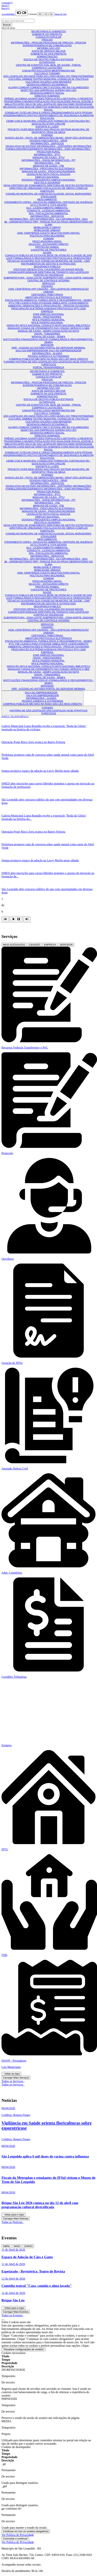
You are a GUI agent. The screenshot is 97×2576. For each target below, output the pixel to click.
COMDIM (48, 238)
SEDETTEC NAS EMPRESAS (38, 90)
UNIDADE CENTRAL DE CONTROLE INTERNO (60, 279)
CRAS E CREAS (41, 112)
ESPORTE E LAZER (47, 126)
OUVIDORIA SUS (31, 261)
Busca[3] (5, 8)
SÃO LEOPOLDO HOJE (66, 361)
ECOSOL (56, 87)
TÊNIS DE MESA (55, 132)
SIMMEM (27, 79)
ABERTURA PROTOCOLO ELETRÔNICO (48, 297)
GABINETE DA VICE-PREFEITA (48, 53)
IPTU (12, 303)
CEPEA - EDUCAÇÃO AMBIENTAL (42, 202)
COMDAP (24, 87)
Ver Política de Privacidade (17, 2534)
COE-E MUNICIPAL (26, 121)
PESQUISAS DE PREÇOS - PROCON (64, 42)
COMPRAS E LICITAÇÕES (47, 67)
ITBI (17, 303)
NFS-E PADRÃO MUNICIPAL (48, 319)
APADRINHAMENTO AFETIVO (20, 115)
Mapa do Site (61, 14)
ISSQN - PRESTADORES (47, 317)
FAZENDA (47, 135)
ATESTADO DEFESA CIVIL (28, 269)
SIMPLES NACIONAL (47, 177)
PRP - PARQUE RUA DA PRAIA (51, 221)
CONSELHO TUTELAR (18, 112)
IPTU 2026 (80, 308)
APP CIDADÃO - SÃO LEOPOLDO (51, 289)
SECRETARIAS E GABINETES (48, 31)
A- (51, 14)
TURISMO (9, 361)
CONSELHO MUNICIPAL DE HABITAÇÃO (29, 193)
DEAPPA (62, 205)
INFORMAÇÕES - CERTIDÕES (55, 146)
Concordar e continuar (15, 2538)
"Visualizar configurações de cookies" (23, 2349)
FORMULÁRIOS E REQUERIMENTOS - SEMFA (65, 300)
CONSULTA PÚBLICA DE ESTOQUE (26, 255)
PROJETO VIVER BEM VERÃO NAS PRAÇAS (34, 129)
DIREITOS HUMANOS (47, 95)
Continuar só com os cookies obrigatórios (25, 2531)
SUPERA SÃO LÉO (65, 90)
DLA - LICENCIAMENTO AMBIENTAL (47, 207)
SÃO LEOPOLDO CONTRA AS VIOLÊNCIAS (61, 273)
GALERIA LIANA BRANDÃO (55, 81)
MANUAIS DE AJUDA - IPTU (48, 157)
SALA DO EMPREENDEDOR (32, 350)
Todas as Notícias (12, 2222)
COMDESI (36, 87)
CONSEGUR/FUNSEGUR (23, 272)
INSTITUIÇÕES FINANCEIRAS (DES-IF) (26, 339)
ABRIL (6, 2246)
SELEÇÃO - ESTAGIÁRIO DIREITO (48, 244)
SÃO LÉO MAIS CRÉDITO (73, 359)
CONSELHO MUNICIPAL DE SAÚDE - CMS (65, 261)
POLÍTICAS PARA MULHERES (47, 235)
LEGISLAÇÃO (35, 174)
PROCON (47, 39)
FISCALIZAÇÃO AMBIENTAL (21, 300)
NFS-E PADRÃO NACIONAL (47, 322)
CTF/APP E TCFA (47, 205)
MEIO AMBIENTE (47, 199)
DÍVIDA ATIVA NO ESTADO (21, 146)
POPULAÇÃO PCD (45, 101)
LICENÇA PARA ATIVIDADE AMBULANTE (44, 303)
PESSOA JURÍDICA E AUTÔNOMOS (48, 356)
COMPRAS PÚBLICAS (22, 359)
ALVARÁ (13, 87)
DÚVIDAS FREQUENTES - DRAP (49, 140)
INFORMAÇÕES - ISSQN (36, 160)
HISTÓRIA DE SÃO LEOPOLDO (34, 361)
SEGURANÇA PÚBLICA (47, 266)
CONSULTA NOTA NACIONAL (58, 325)
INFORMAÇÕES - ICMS (57, 149)
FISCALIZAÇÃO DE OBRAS (59, 188)
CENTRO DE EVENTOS (30, 65)
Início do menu (8, 28)
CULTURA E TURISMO (47, 73)
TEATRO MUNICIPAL (45, 79)
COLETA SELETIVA (51, 233)
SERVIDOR (47, 345)
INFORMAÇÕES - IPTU (47, 154)
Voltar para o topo (13, 2214)
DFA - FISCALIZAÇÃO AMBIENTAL (48, 213)
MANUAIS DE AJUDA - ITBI (48, 165)
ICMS (36, 314)
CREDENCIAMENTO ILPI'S (66, 112)
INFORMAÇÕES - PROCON (27, 42)
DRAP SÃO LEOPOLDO (78, 137)
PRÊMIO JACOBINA (16, 98)
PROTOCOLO (65, 308)
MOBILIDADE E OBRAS (47, 227)
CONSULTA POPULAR (48, 37)
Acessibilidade (8, 14)
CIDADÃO (47, 286)
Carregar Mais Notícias (15, 2218)
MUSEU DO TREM (67, 76)
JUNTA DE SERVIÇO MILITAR (48, 51)
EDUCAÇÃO (47, 118)
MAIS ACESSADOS (14, 944)
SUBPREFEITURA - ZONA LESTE (23, 277)
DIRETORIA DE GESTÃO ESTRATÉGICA (70, 185)
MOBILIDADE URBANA (47, 230)
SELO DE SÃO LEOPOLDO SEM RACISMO (50, 104)
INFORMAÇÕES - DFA (22, 219)
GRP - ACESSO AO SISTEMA (29, 347)
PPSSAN (87, 112)
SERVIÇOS (48, 283)
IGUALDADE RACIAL (69, 101)
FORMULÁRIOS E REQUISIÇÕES (32, 258)
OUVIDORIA (82, 305)
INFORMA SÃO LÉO (48, 48)
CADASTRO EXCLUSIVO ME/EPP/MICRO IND (48, 70)
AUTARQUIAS (47, 62)
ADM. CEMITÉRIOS (28, 233)
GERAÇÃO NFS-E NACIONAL (24, 325)
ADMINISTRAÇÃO (47, 56)
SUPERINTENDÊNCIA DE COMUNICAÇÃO (47, 45)
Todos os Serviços (13, 2081)
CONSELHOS (45, 121)
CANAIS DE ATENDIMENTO (37, 328)
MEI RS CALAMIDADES (75, 87)
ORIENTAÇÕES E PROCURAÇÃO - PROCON (49, 305)
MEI (37, 359)
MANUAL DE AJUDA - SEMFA (35, 331)
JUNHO (28, 2246)
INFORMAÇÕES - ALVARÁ (47, 353)
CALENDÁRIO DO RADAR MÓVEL (64, 269)
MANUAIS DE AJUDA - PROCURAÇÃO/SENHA (48, 171)
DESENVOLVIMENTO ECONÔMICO (47, 84)
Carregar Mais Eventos (15, 2311)
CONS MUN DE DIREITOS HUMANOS (39, 107)
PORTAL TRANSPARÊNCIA (48, 367)
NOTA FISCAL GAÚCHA (56, 174)
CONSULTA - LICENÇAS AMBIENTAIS (48, 210)
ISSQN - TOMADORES (47, 333)
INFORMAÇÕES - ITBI (47, 163)
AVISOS (10, 137)
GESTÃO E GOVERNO (47, 182)
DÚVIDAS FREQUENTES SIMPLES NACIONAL (48, 179)
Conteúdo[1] (7, 2)
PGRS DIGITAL (71, 233)
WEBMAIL (79, 347)
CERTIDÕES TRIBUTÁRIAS (47, 294)
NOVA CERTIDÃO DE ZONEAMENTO (25, 185)
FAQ (56, 328)
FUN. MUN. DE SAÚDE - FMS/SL (62, 65)
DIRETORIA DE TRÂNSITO (53, 272)
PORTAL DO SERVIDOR (60, 347)
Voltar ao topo (11, 2073)
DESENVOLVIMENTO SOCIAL (47, 93)
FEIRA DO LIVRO (46, 76)
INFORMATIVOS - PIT (63, 160)
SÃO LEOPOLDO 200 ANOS (19, 76)
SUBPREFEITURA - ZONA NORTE (62, 277)
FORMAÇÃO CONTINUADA (70, 121)
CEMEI (10, 121)
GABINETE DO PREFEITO (47, 34)
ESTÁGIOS (67, 59)
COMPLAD (81, 188)
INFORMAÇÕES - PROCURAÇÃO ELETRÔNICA (47, 168)
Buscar (7, 24)
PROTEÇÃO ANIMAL (47, 247)
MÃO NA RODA (49, 359)
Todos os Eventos (12, 2315)
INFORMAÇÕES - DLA (48, 219)
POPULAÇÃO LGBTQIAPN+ (61, 98)
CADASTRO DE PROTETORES (48, 249)
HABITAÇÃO (47, 191)
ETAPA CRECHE (55, 123)
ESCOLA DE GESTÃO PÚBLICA (42, 59)
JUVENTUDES (36, 98)
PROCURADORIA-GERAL (47, 241)
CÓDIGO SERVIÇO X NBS (74, 328)
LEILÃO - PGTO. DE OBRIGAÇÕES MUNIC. (40, 137)
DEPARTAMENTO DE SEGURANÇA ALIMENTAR (66, 115)
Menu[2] (5, 5)
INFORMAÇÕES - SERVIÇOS (47, 143)
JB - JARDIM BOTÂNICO (18, 221)
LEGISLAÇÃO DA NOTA (65, 331)
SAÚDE (47, 252)
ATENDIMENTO (13, 202)
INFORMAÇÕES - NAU (74, 219)
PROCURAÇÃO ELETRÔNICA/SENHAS (34, 308)
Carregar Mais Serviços (16, 2077)
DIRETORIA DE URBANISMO (26, 188)
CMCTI (46, 87)
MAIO (17, 2246)
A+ (40, 14)
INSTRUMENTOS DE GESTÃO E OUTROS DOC (48, 263)
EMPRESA (47, 311)
